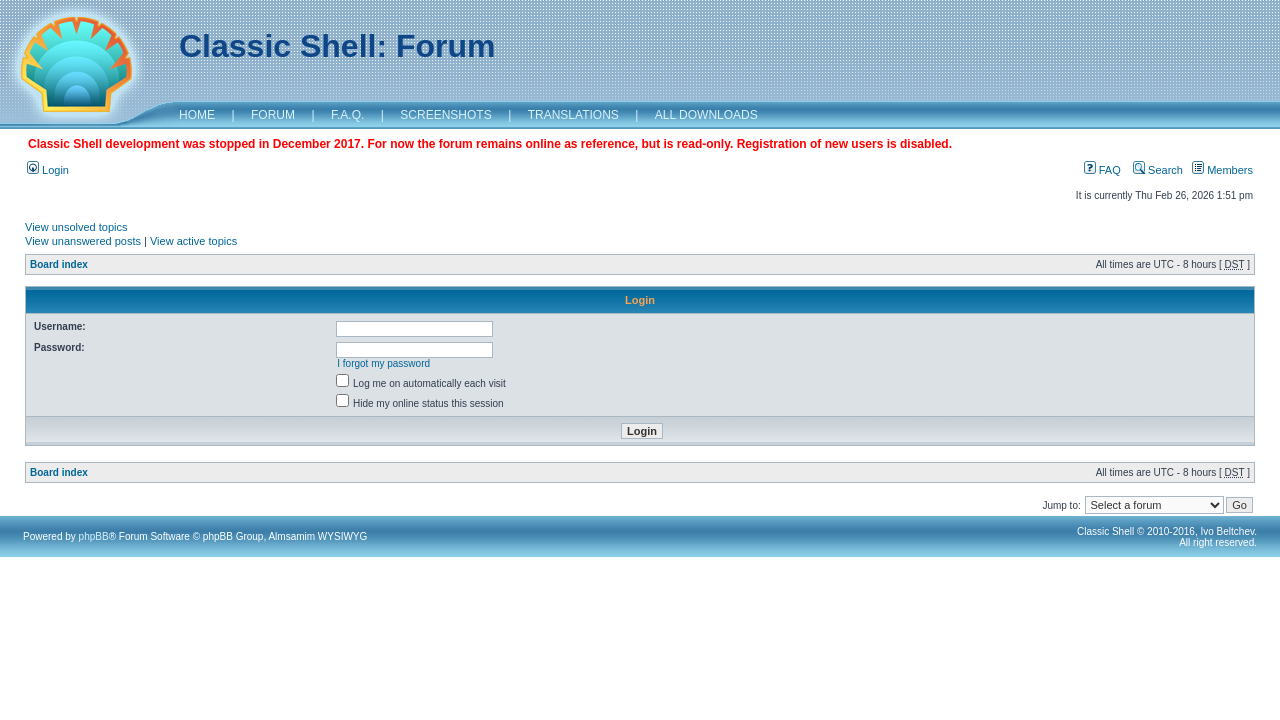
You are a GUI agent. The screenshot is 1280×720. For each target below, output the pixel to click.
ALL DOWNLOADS (706, 115)
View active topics (193, 241)
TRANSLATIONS (573, 115)
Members (1222, 170)
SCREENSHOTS (445, 115)
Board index (59, 264)
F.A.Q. (347, 115)
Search (1158, 170)
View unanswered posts (83, 241)
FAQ (1102, 170)
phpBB (94, 536)
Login (48, 170)
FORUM (273, 115)
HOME (197, 115)
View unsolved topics (76, 227)
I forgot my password (383, 363)
